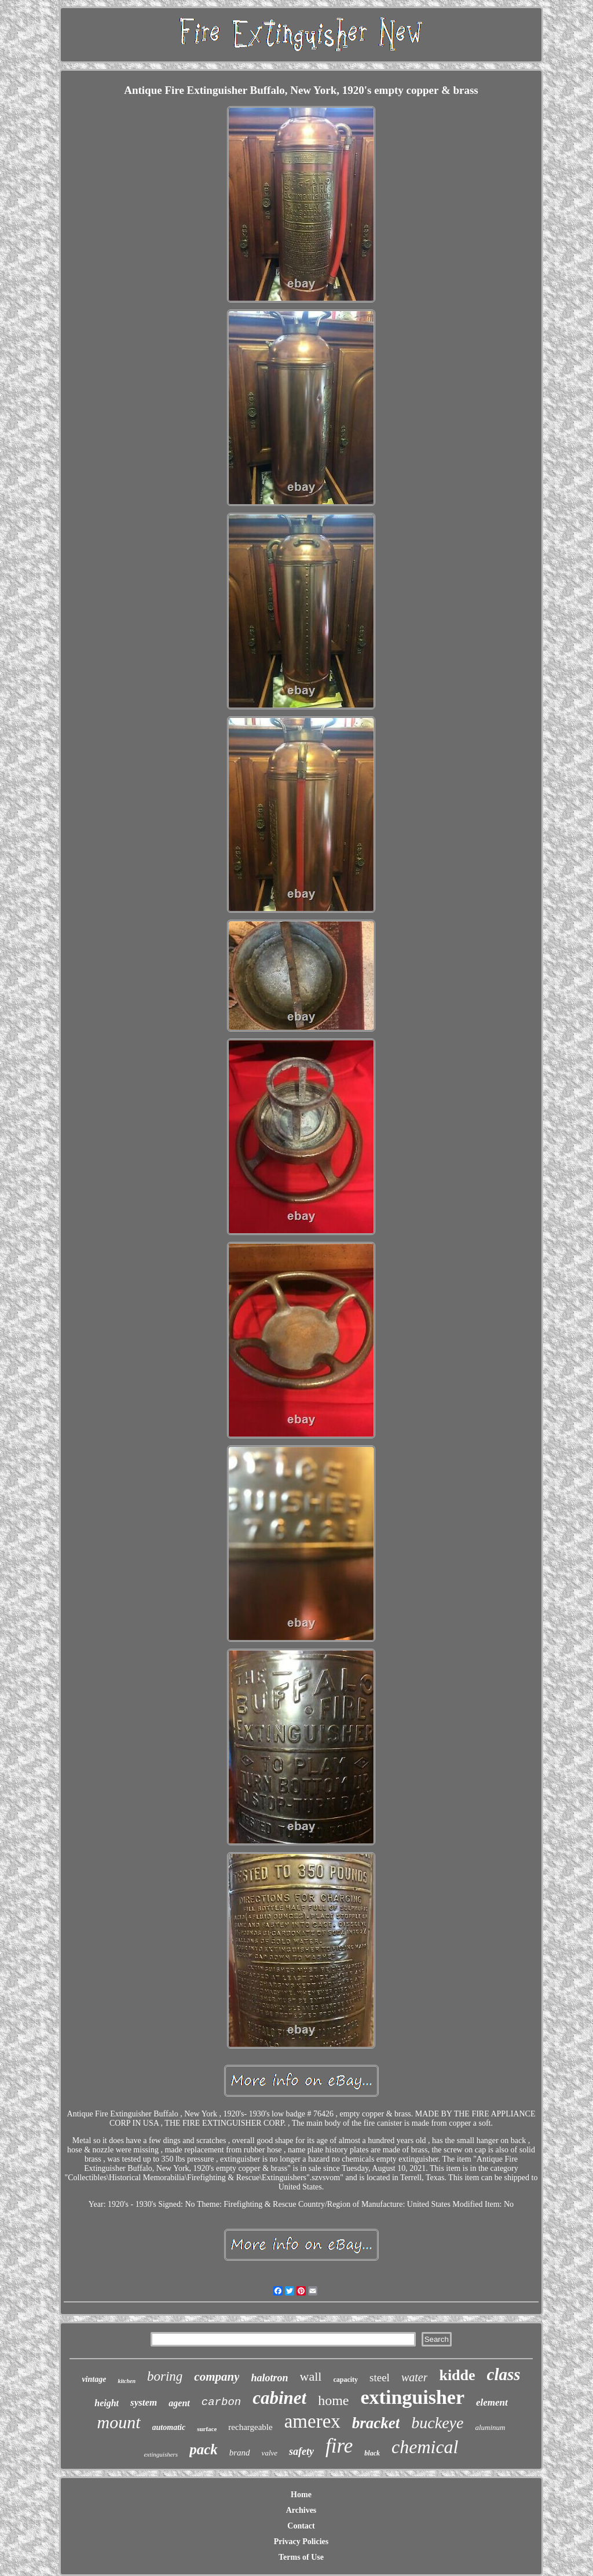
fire (339, 2446)
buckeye (437, 2423)
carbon (221, 2402)
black (372, 2453)
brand (239, 2452)
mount (119, 2422)
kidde (457, 2375)
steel (379, 2377)
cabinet (279, 2398)
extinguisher (412, 2397)
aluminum (490, 2427)
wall (311, 2376)
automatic (169, 2427)
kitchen (127, 2381)
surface (207, 2428)
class (504, 2374)
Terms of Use (301, 2557)
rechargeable (250, 2427)
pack (203, 2449)
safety (301, 2451)
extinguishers (161, 2454)
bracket (376, 2423)
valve (269, 2453)
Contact (300, 2526)
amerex (312, 2421)
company (216, 2377)
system (143, 2402)
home (333, 2400)
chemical (425, 2446)
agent (179, 2403)
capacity (345, 2379)
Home (301, 2494)
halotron (269, 2378)
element (492, 2402)
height (106, 2403)
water (414, 2377)
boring (164, 2376)
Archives (301, 2510)
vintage (94, 2379)
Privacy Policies (301, 2541)
